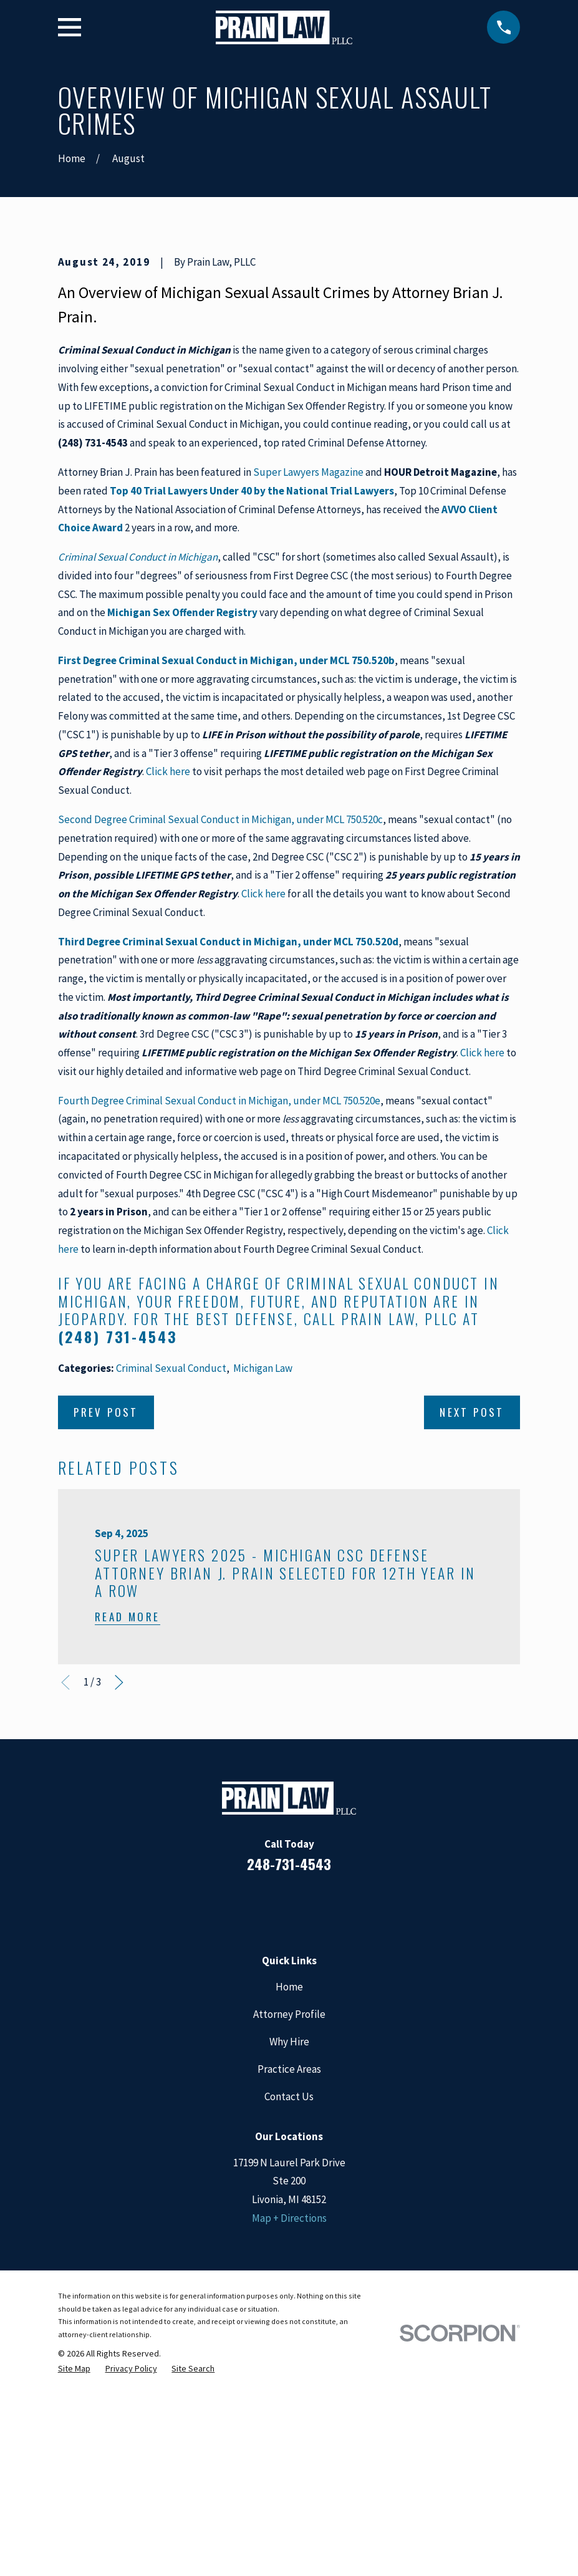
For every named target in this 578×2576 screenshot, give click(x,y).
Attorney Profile (289, 2226)
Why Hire (289, 2253)
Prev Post (106, 1624)
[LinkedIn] (272, 2118)
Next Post (472, 1624)
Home (289, 2199)
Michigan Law (262, 1580)
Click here (168, 984)
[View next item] (119, 1895)
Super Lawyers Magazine (308, 684)
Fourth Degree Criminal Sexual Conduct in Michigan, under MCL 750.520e (219, 1312)
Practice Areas (289, 2281)
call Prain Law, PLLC (381, 1530)
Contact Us (289, 2309)
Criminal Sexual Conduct (171, 1580)
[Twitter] (339, 2118)
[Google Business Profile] (306, 2118)
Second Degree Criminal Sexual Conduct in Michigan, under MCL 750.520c (220, 1031)
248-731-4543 (289, 2075)
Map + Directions (289, 2430)
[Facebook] (238, 2118)
